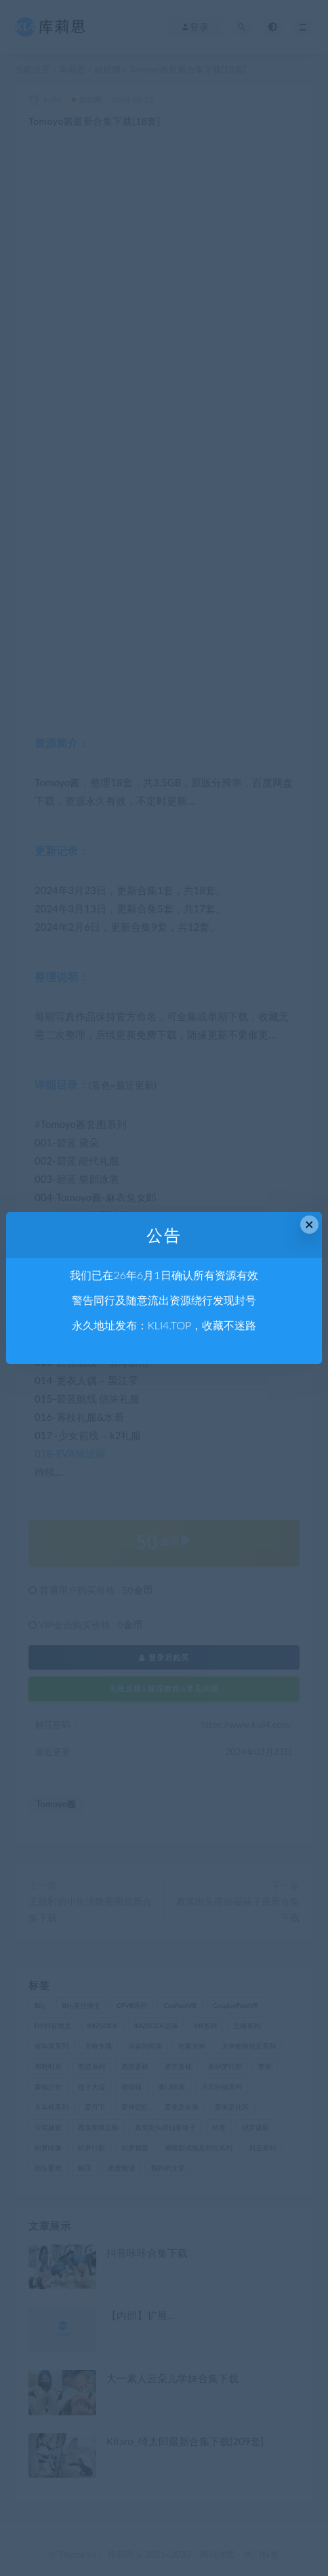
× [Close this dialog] (309, 1224)
